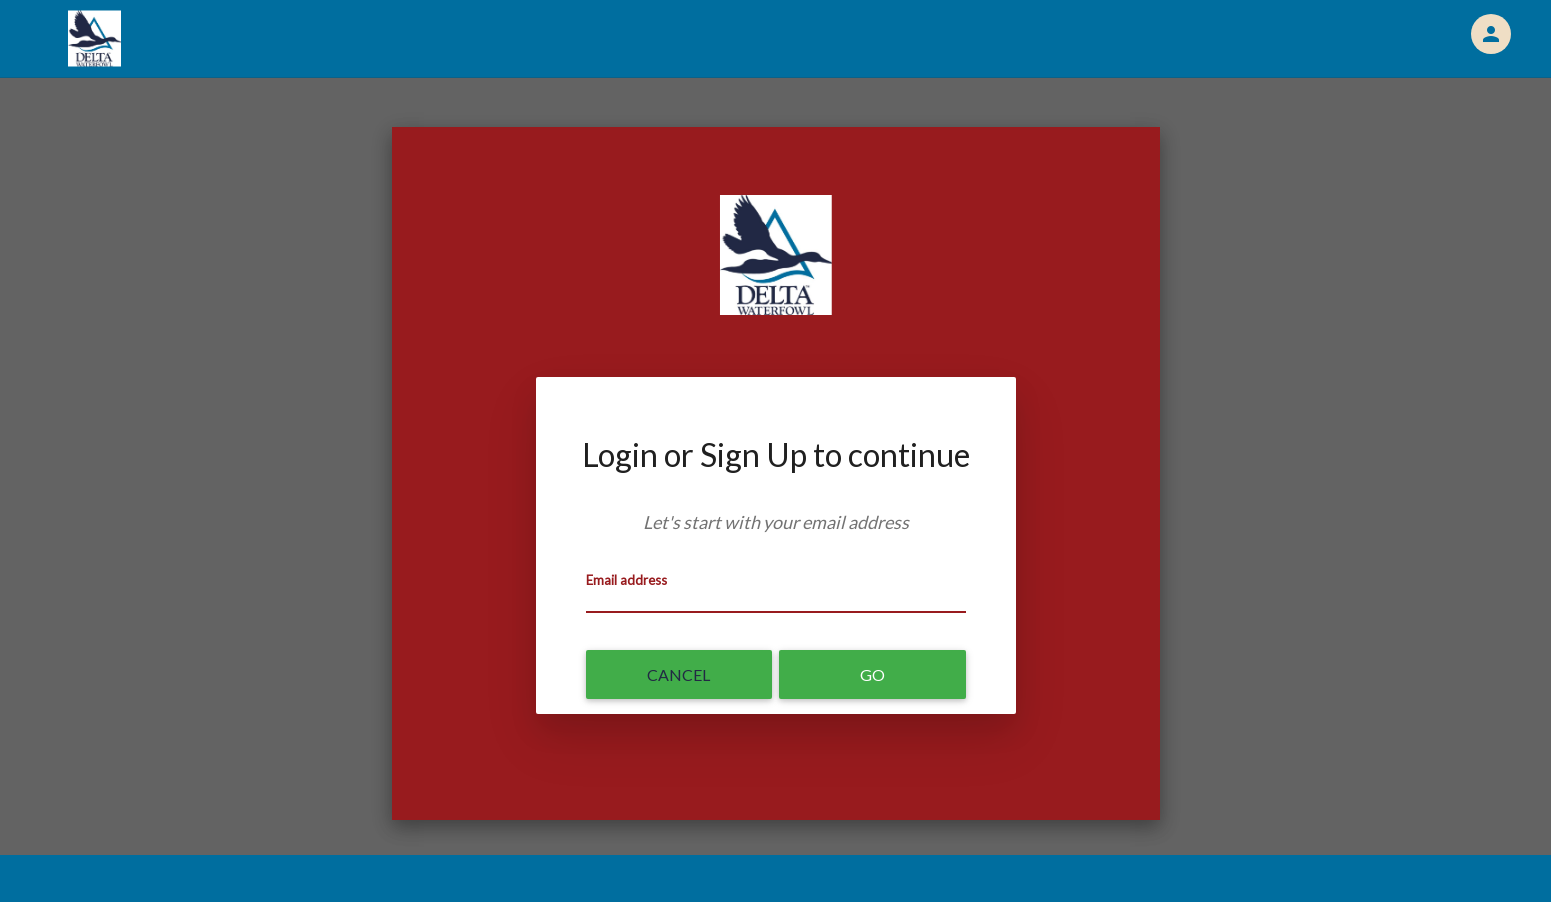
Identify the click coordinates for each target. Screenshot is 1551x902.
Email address (626, 580)
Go (872, 674)
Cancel (678, 674)
